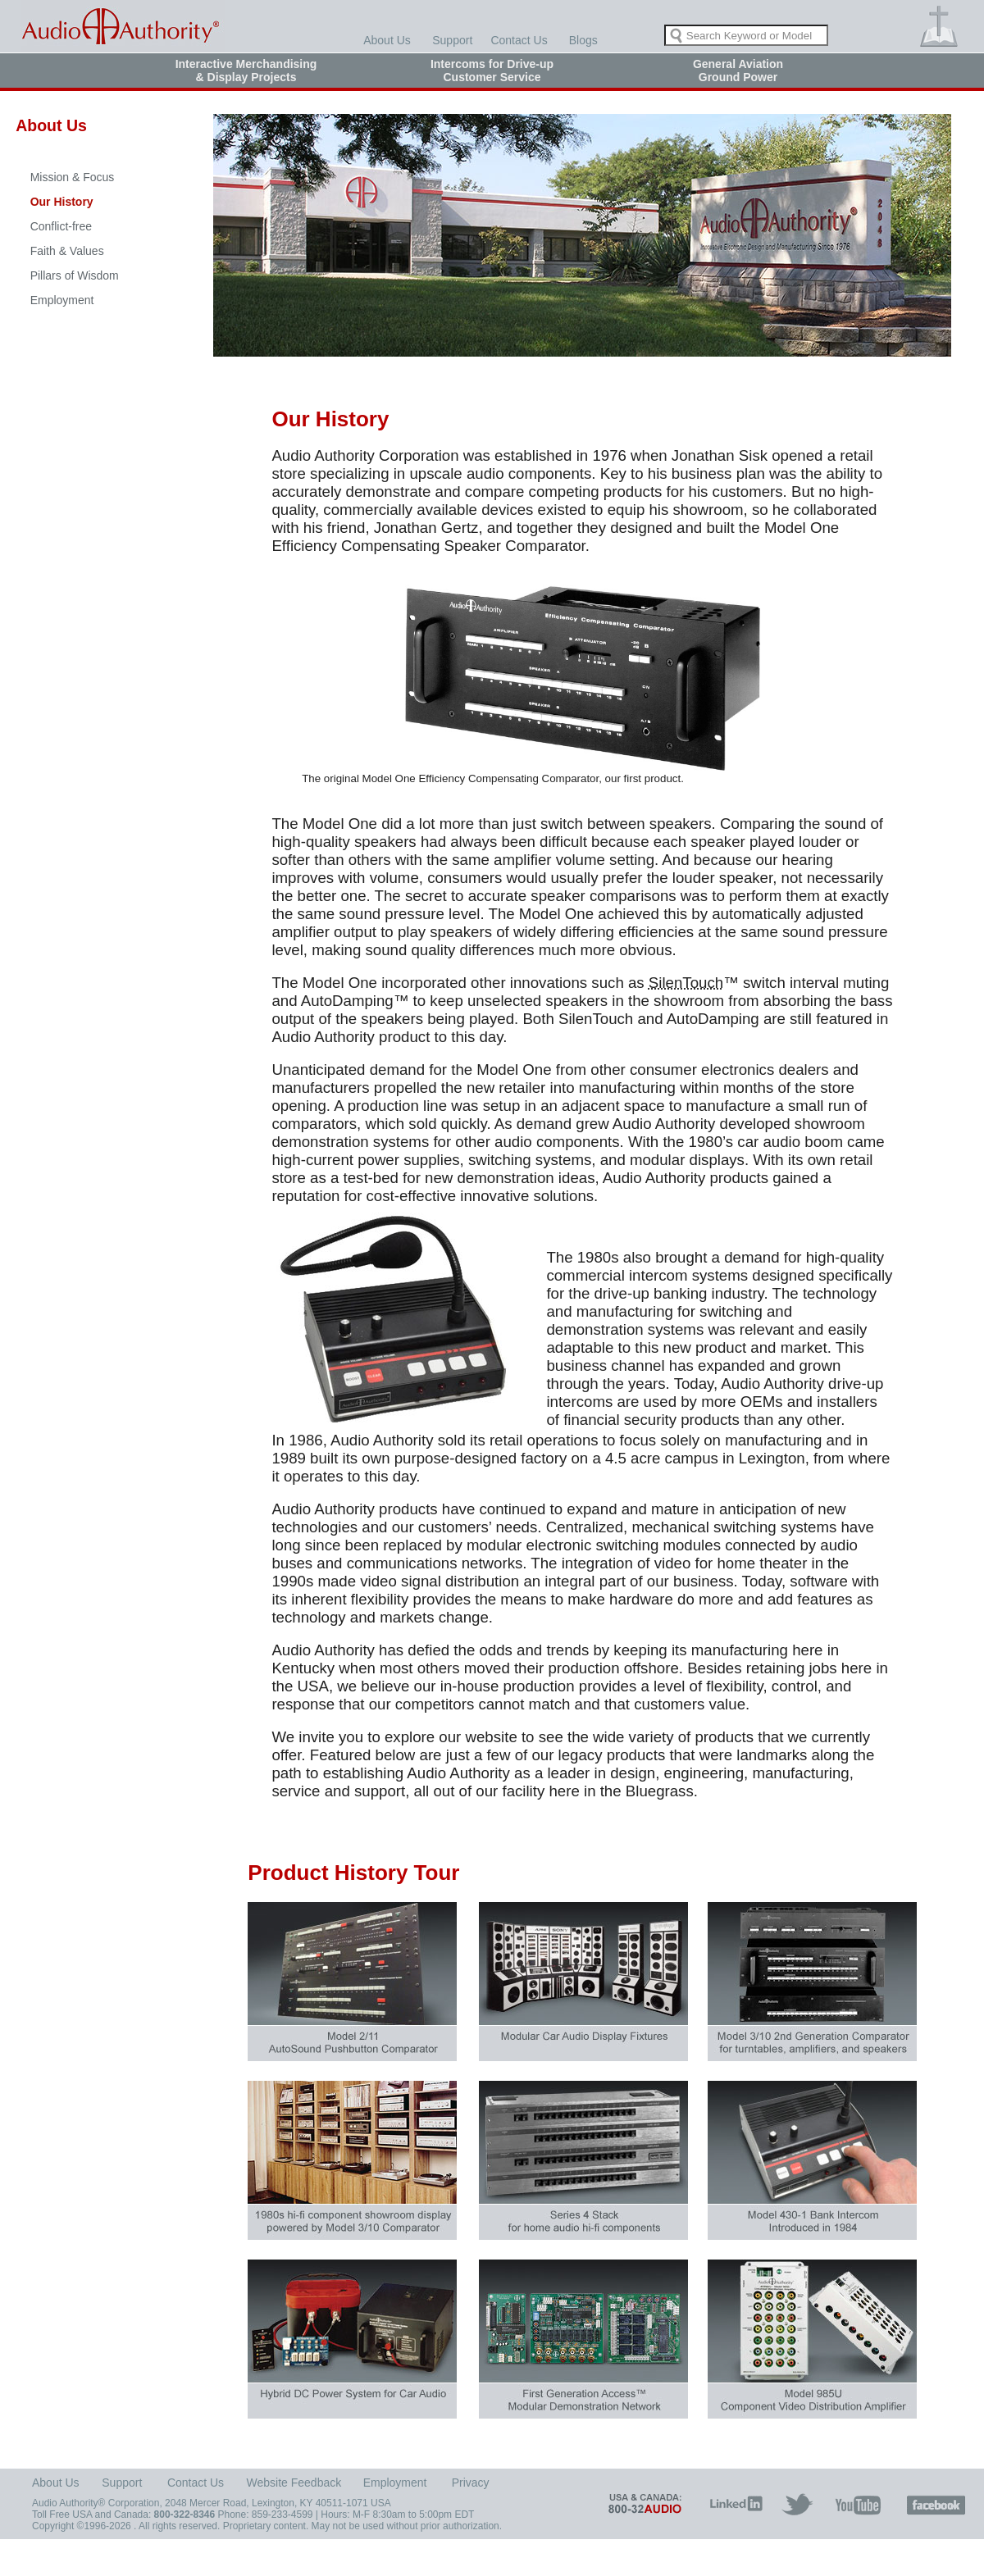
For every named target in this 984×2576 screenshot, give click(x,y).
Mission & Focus (72, 177)
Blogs (583, 40)
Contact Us (518, 40)
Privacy (471, 2482)
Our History (61, 201)
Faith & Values (67, 250)
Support (452, 40)
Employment (62, 300)
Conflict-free (61, 226)
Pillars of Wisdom (74, 275)
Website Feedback (294, 2482)
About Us (387, 40)
